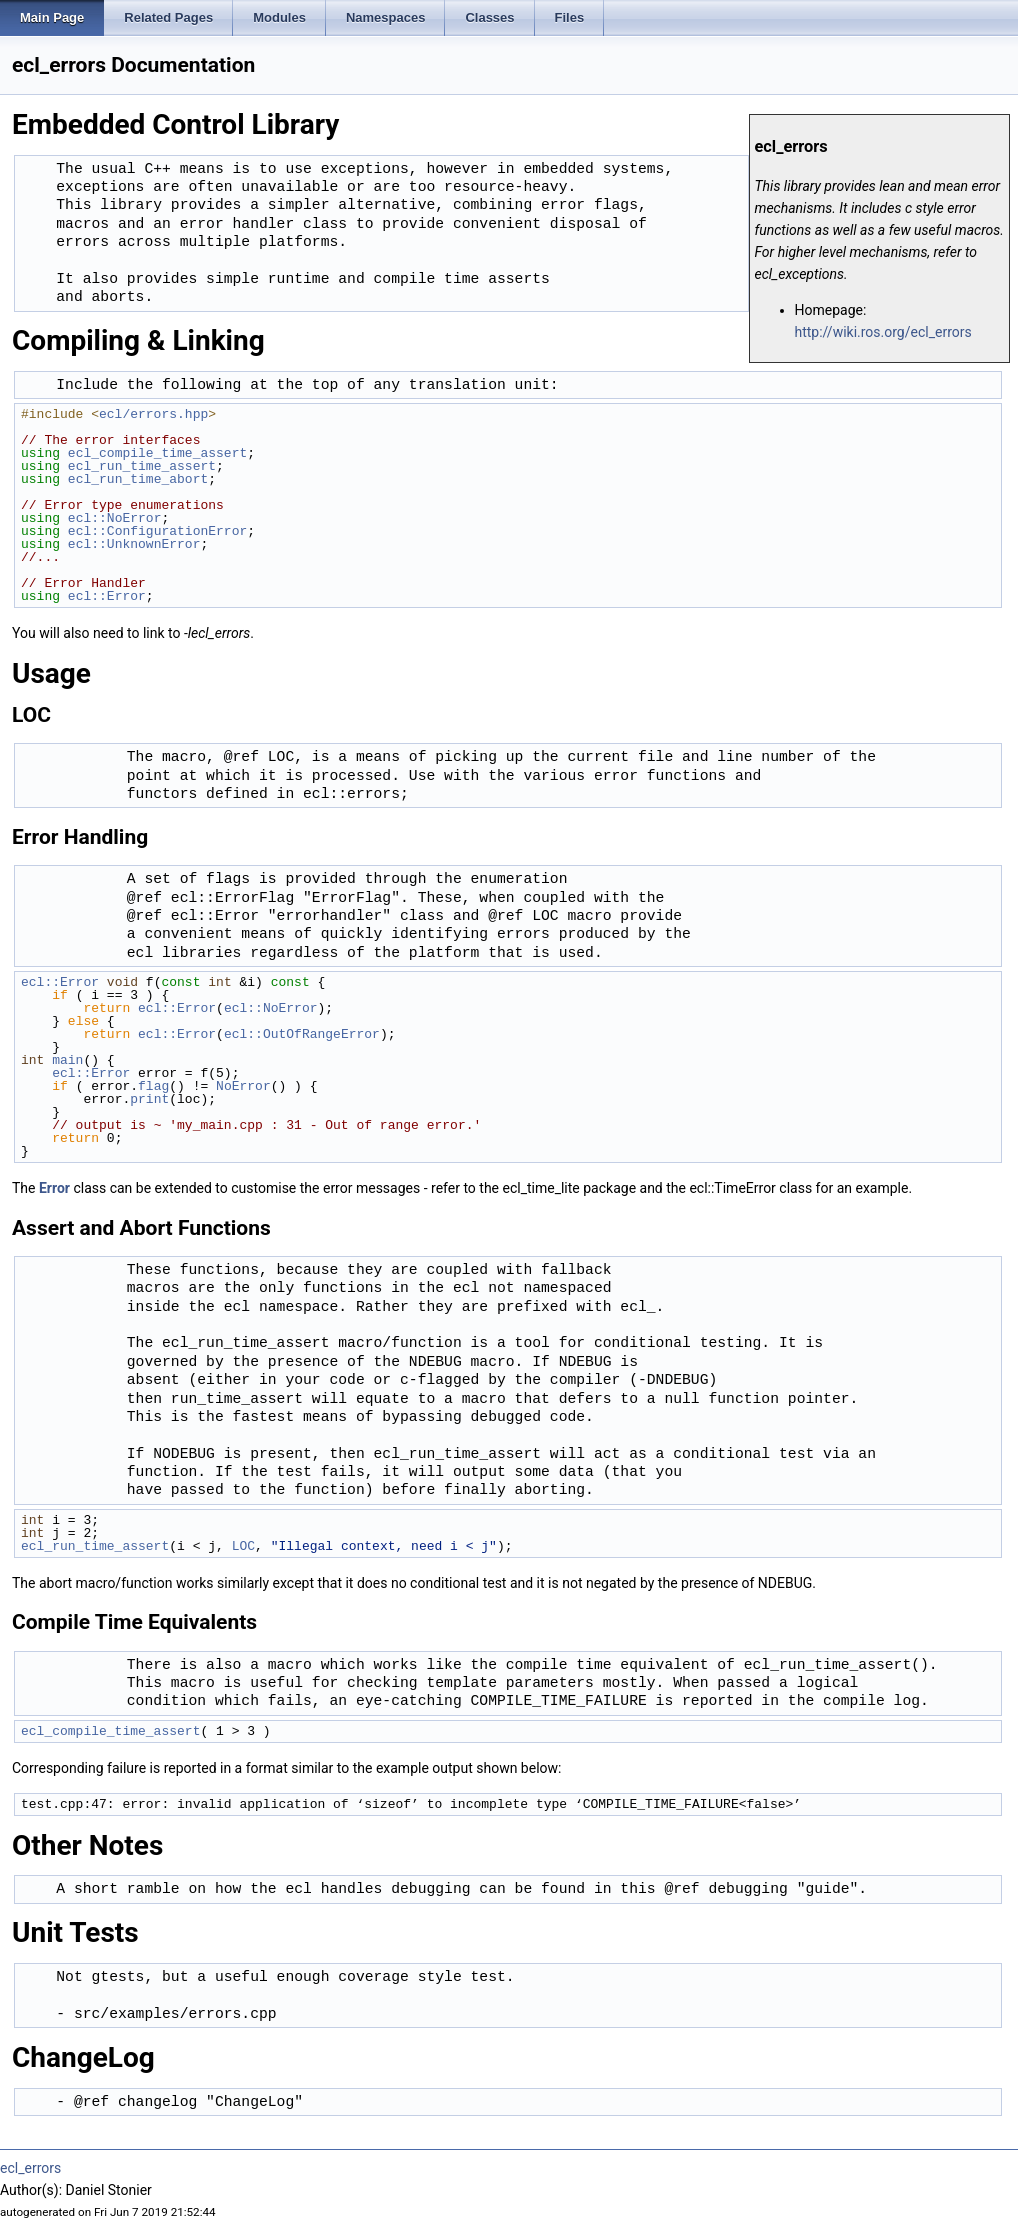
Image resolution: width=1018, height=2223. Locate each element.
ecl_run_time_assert (142, 466)
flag (153, 1086)
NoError (243, 1086)
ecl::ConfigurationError (157, 531)
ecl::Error (107, 596)
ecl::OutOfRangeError (302, 1034)
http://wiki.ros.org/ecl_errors (883, 332)
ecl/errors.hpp (153, 414)
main (67, 1060)
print (149, 1099)
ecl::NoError (115, 518)
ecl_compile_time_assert (157, 453)
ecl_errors (30, 2168)
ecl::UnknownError (134, 544)
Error (54, 1188)
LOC (243, 1546)
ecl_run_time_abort (138, 479)
